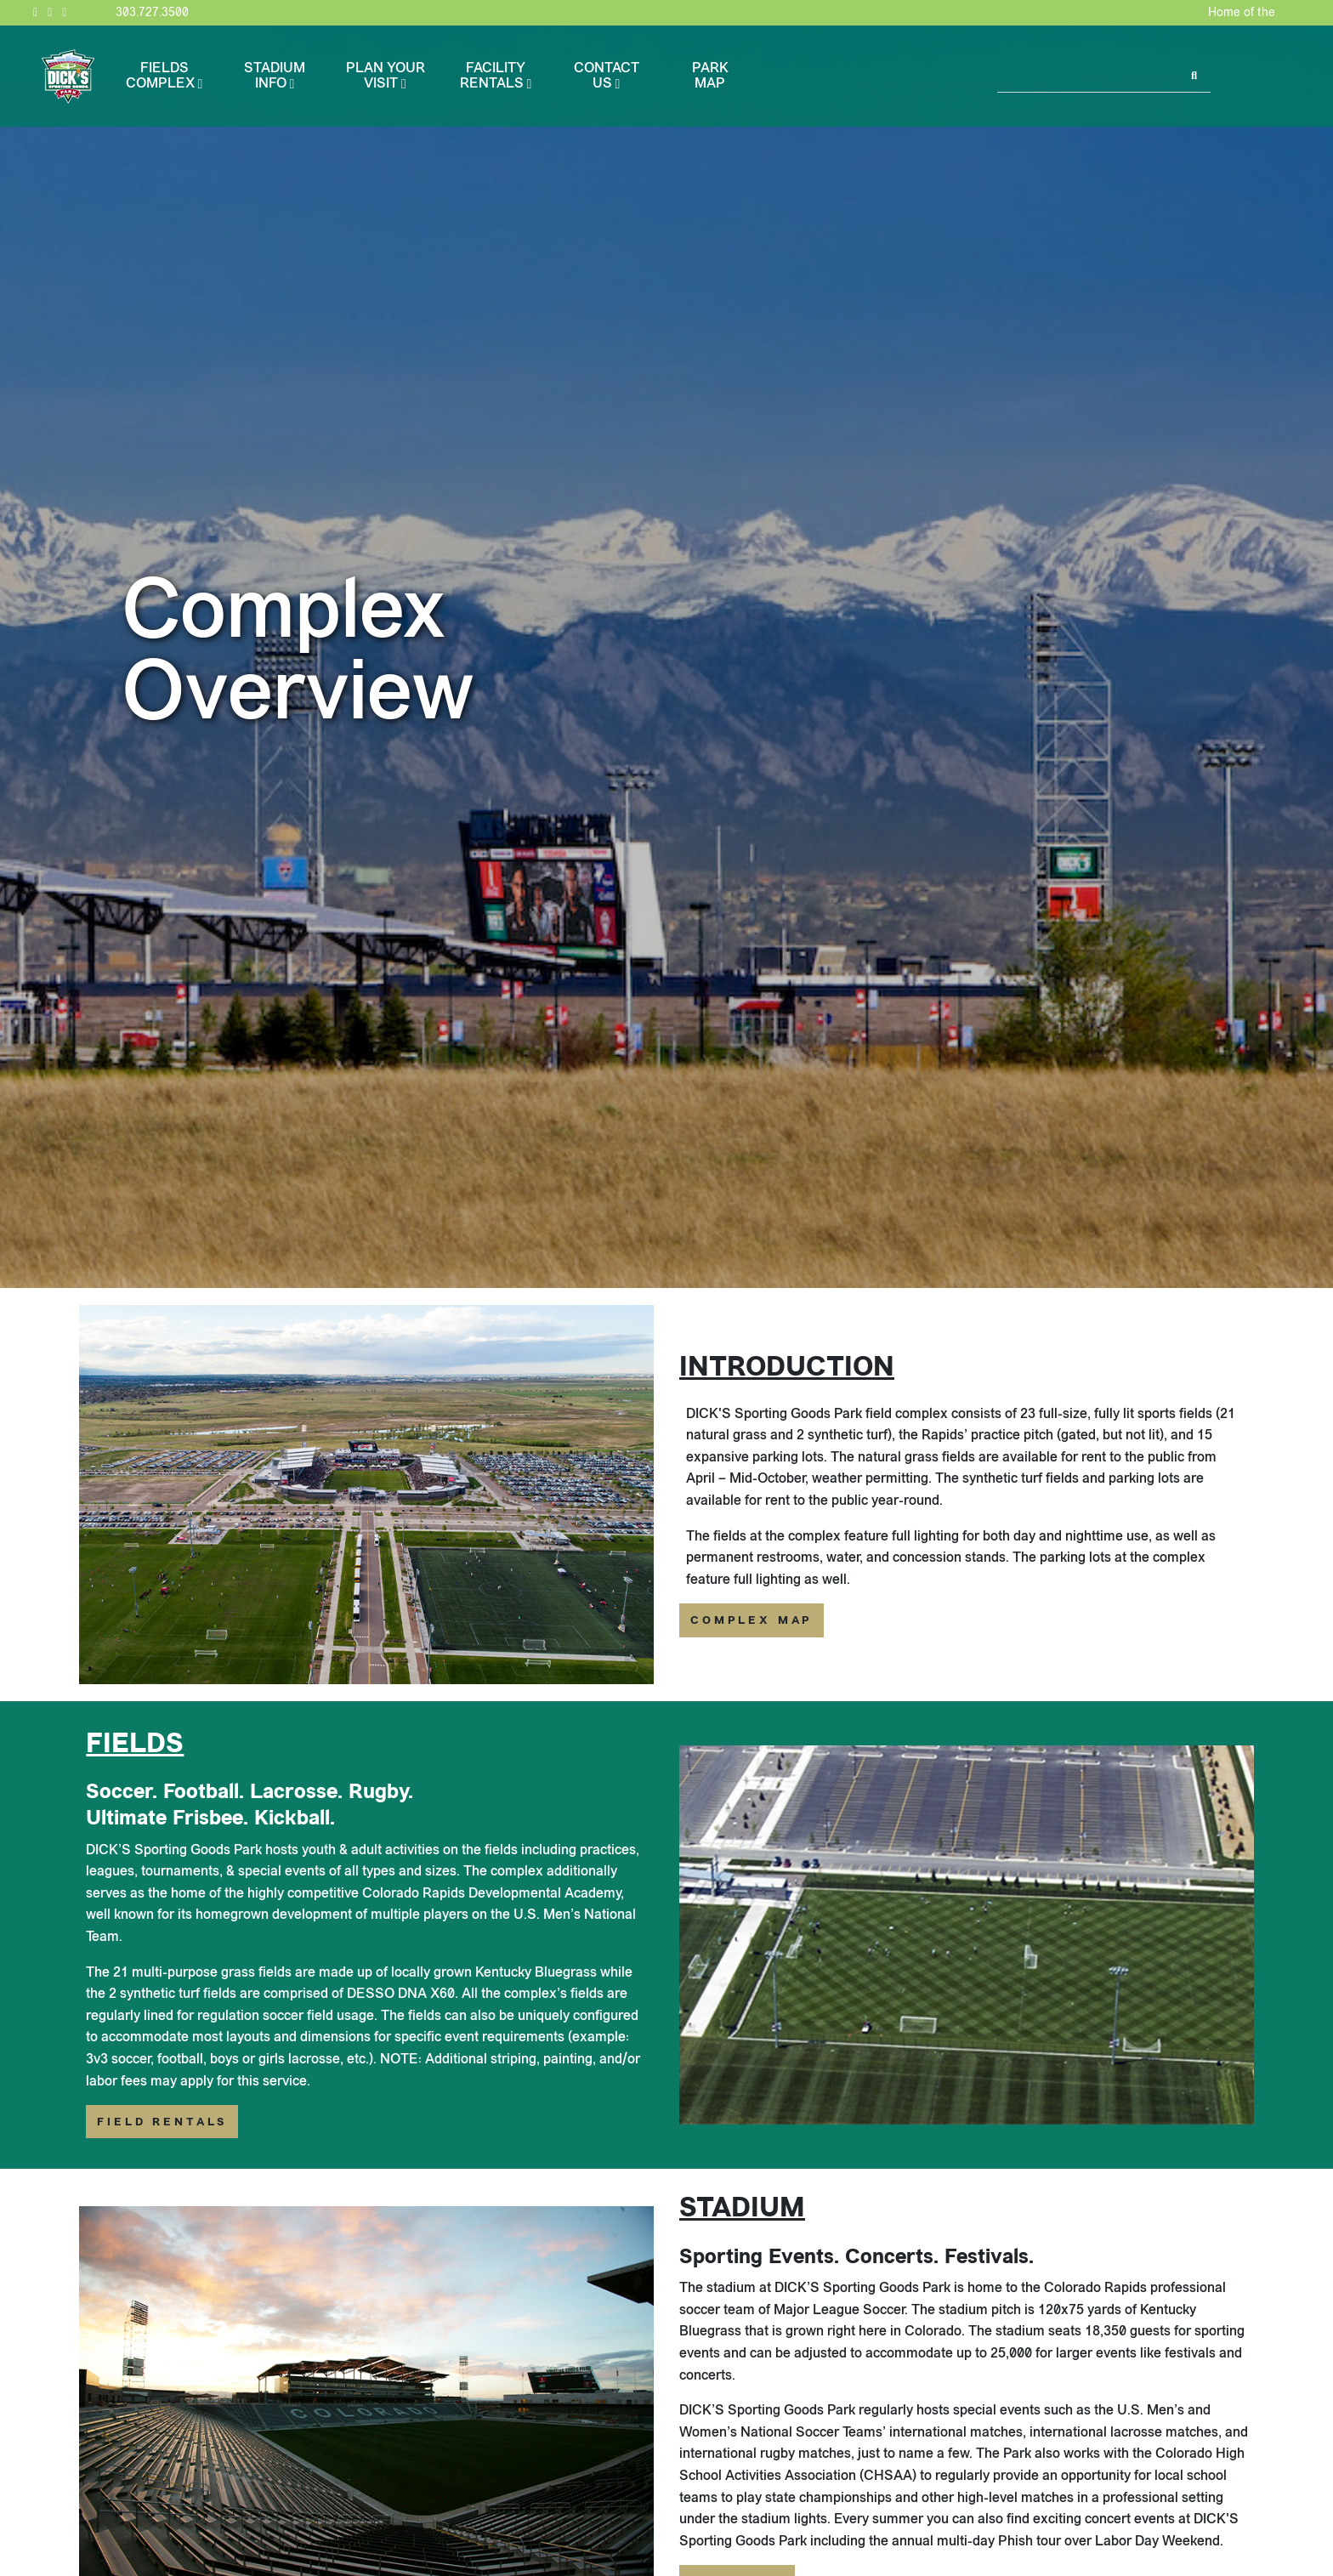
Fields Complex (160, 75)
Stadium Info (274, 75)
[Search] (1089, 77)
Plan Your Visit (385, 75)
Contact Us (606, 75)
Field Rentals (162, 2122)
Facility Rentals (492, 75)
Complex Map (751, 1620)
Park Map (710, 75)
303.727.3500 (152, 12)
